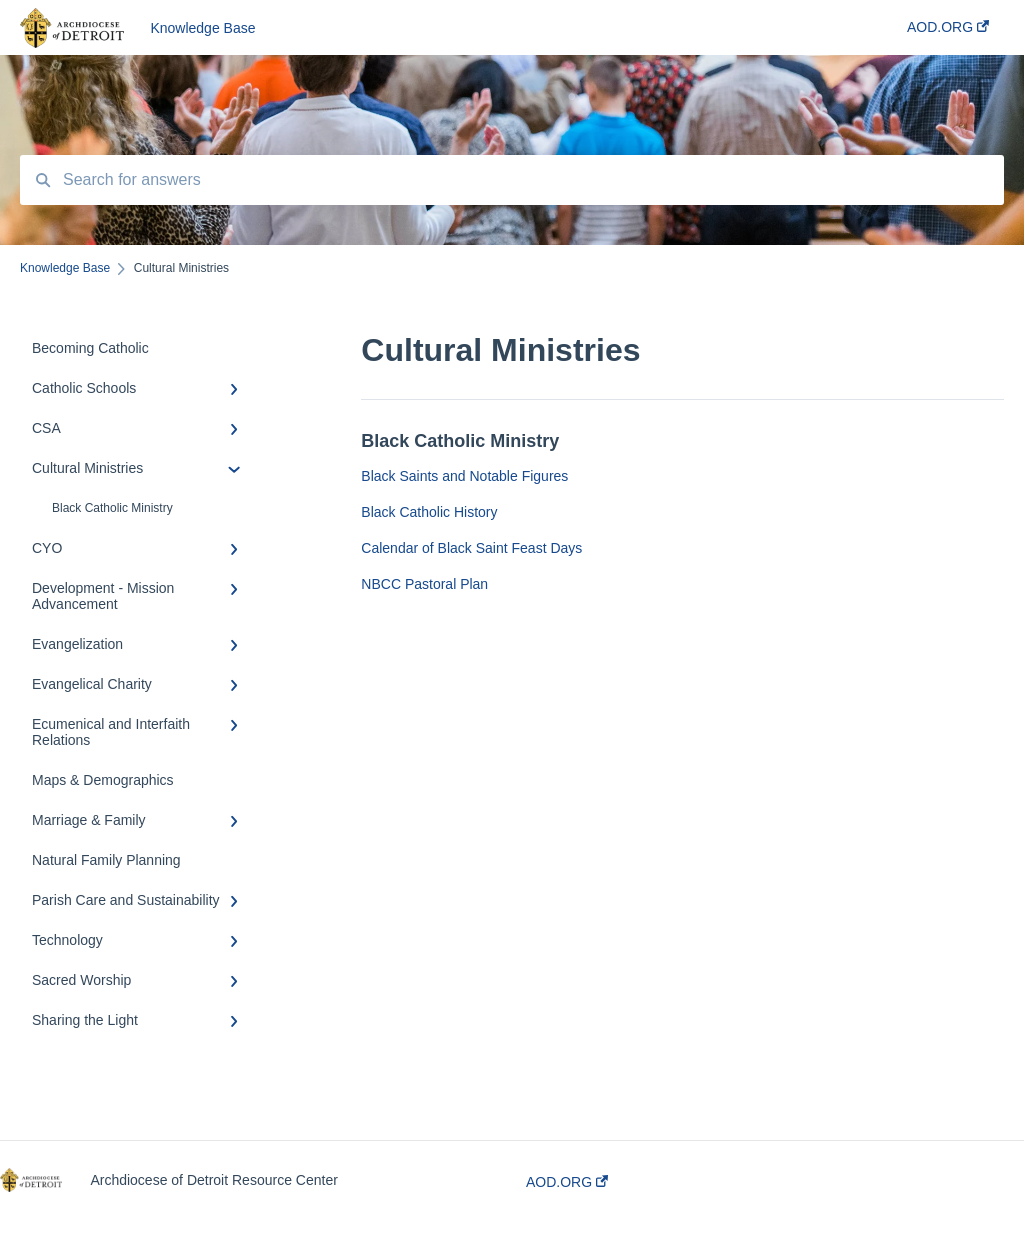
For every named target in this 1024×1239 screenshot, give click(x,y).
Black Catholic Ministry (112, 508)
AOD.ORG (567, 1182)
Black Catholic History (429, 512)
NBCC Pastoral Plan (424, 584)
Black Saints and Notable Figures (464, 476)
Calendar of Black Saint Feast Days (471, 548)
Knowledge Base (202, 28)
